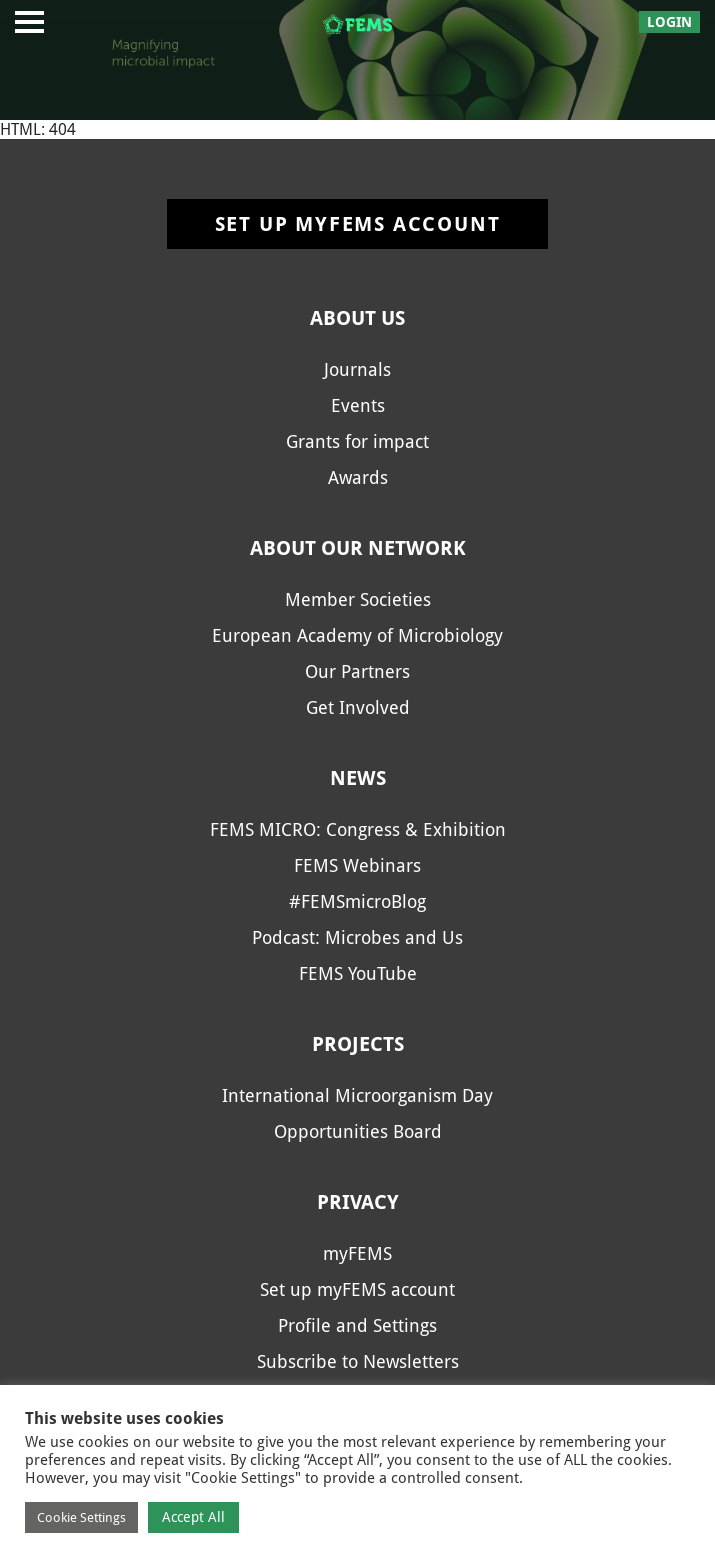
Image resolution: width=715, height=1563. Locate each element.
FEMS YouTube (358, 973)
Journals (357, 369)
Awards (358, 477)
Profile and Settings (357, 1325)
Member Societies (358, 599)
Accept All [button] (193, 1517)
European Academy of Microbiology (357, 635)
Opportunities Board (358, 1131)
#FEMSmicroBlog (357, 901)
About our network (358, 548)
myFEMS (357, 1253)
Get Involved (358, 707)
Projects (358, 1044)
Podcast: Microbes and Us (357, 937)
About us (357, 318)
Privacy (358, 1202)
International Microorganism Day (357, 1095)
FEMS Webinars (357, 865)
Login (669, 22)
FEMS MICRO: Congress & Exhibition (358, 829)
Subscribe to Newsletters (358, 1361)
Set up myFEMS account (358, 224)
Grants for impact (357, 441)
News (358, 778)
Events (358, 405)
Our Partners (357, 671)
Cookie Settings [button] (81, 1517)
